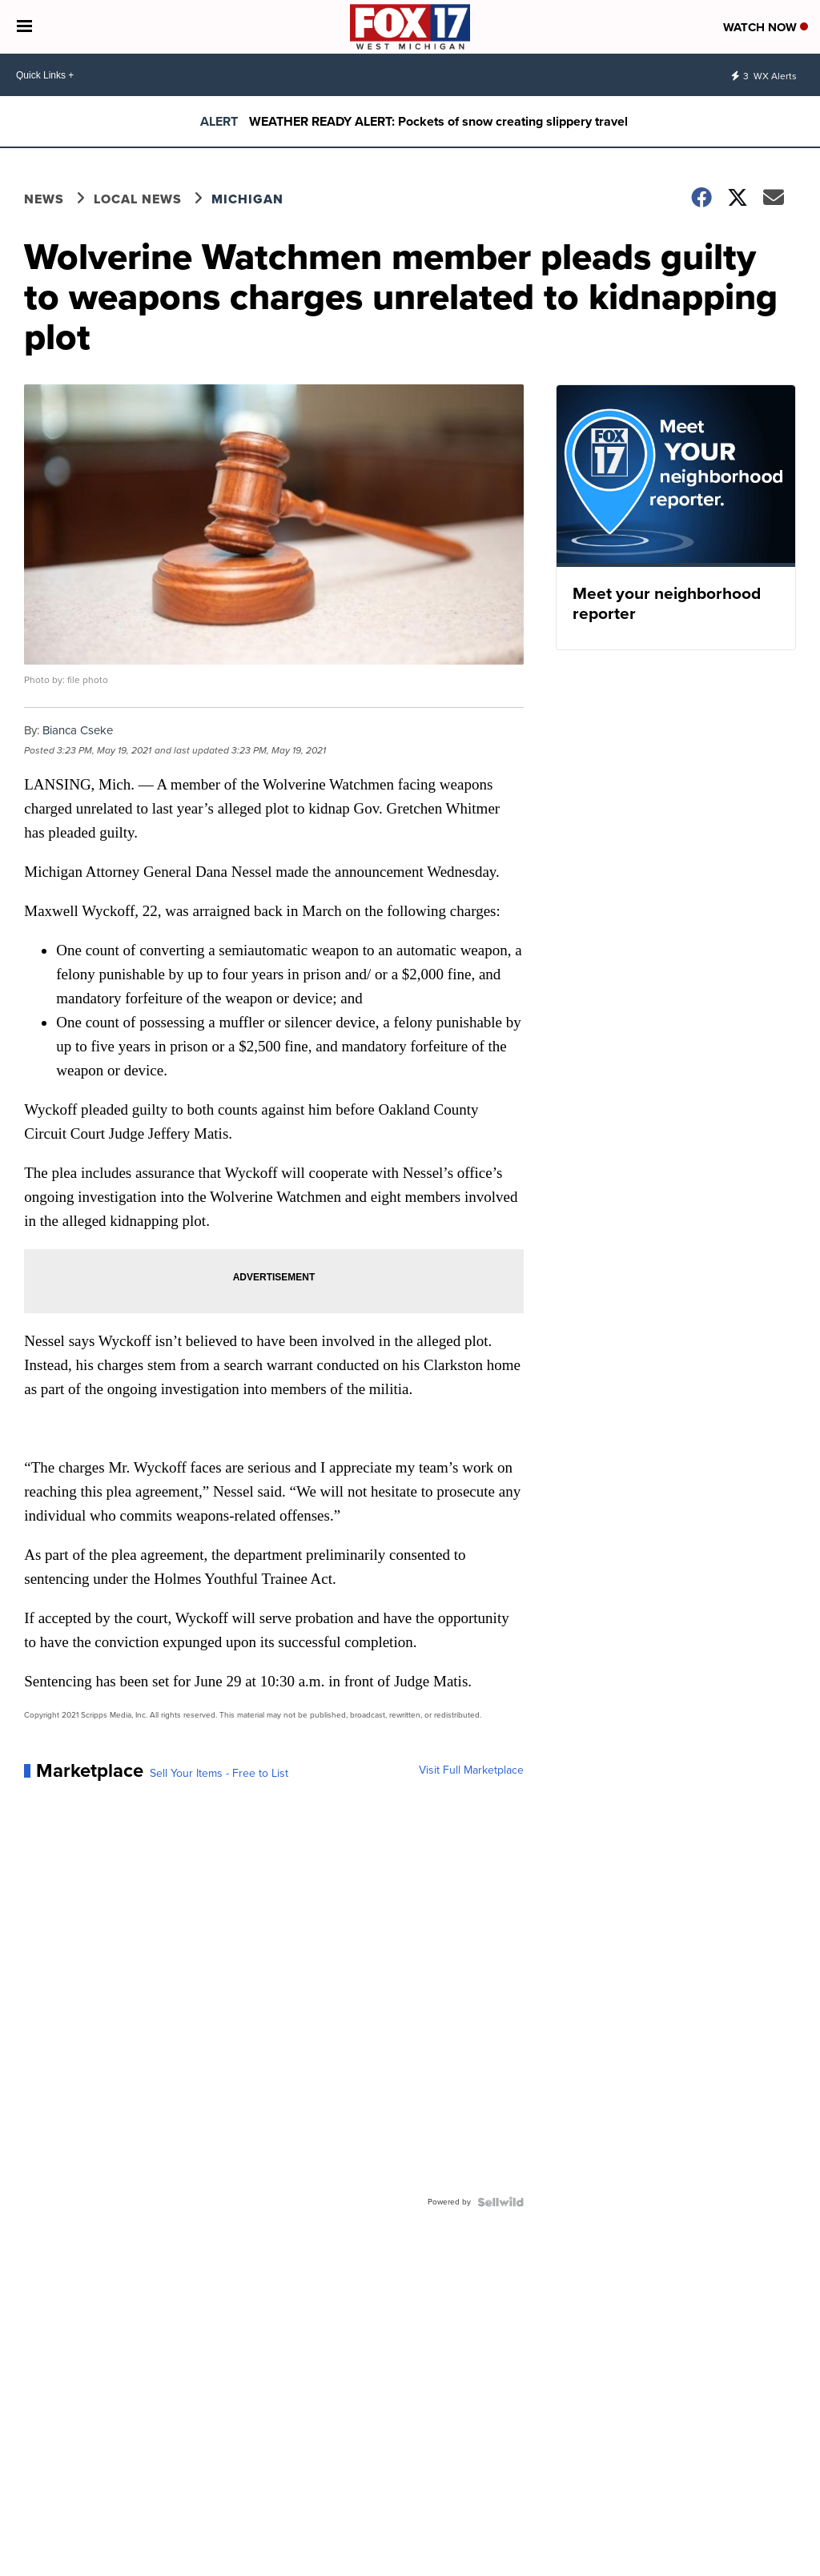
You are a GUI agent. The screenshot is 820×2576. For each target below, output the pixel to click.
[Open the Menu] (24, 27)
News (44, 199)
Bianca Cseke (77, 730)
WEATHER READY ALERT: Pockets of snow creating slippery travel (438, 121)
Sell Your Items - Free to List (219, 1773)
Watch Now (765, 27)
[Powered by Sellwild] (500, 2202)
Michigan (247, 199)
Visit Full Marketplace (471, 1770)
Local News (138, 199)
